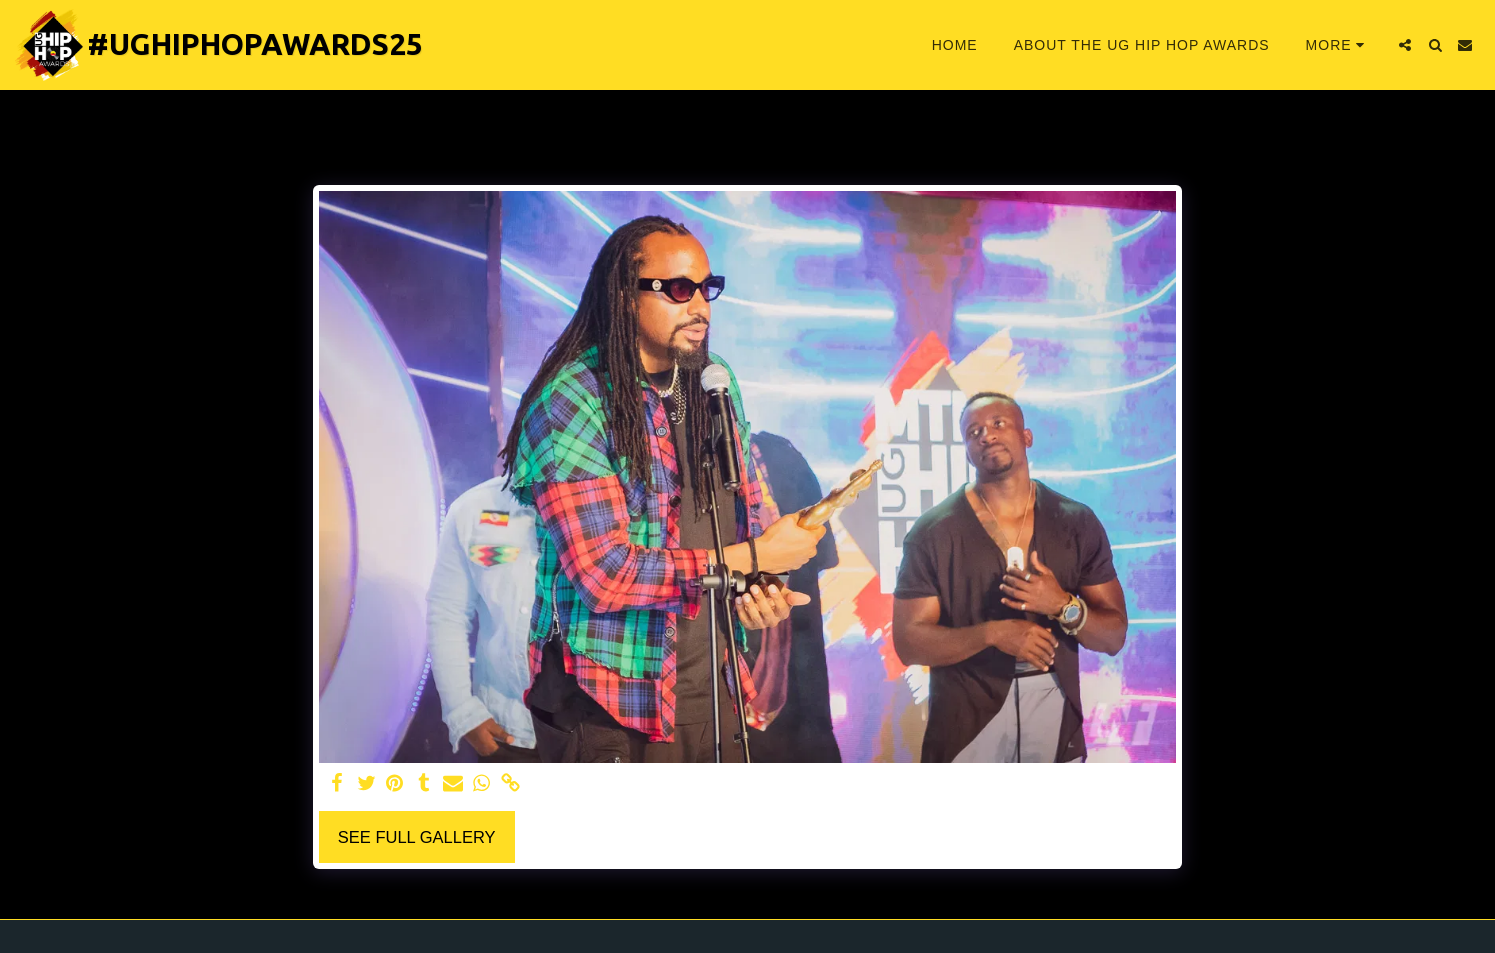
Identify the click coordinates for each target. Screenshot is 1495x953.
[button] (1405, 45)
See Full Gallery (417, 837)
